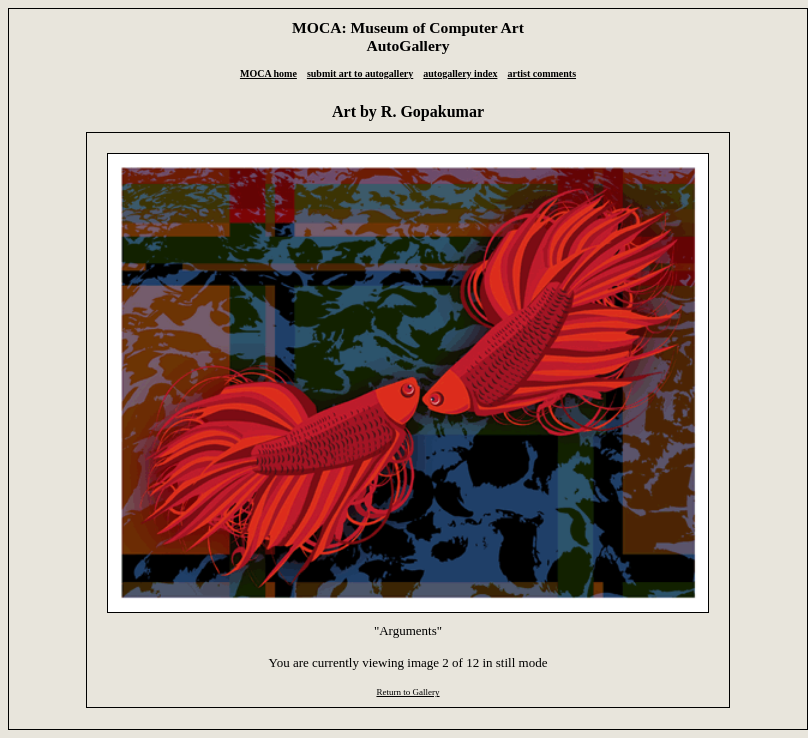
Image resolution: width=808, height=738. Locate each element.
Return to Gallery (407, 692)
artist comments (541, 73)
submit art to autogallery (360, 73)
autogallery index (460, 73)
